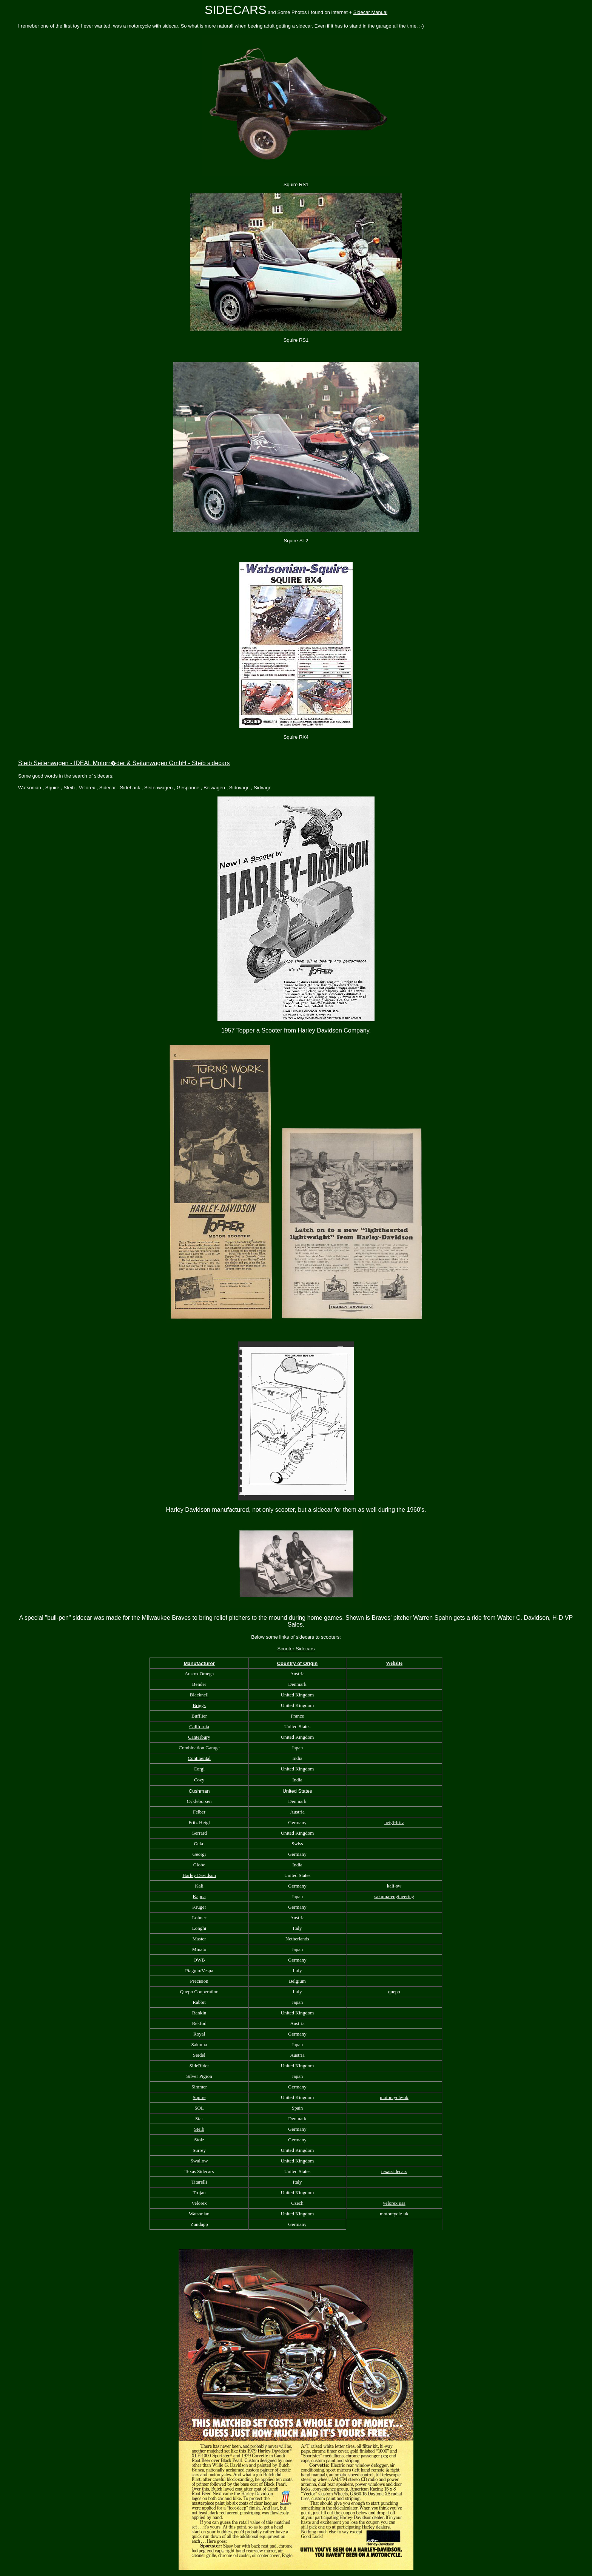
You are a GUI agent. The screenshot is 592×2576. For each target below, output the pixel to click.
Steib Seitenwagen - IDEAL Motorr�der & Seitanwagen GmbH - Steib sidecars (124, 763)
